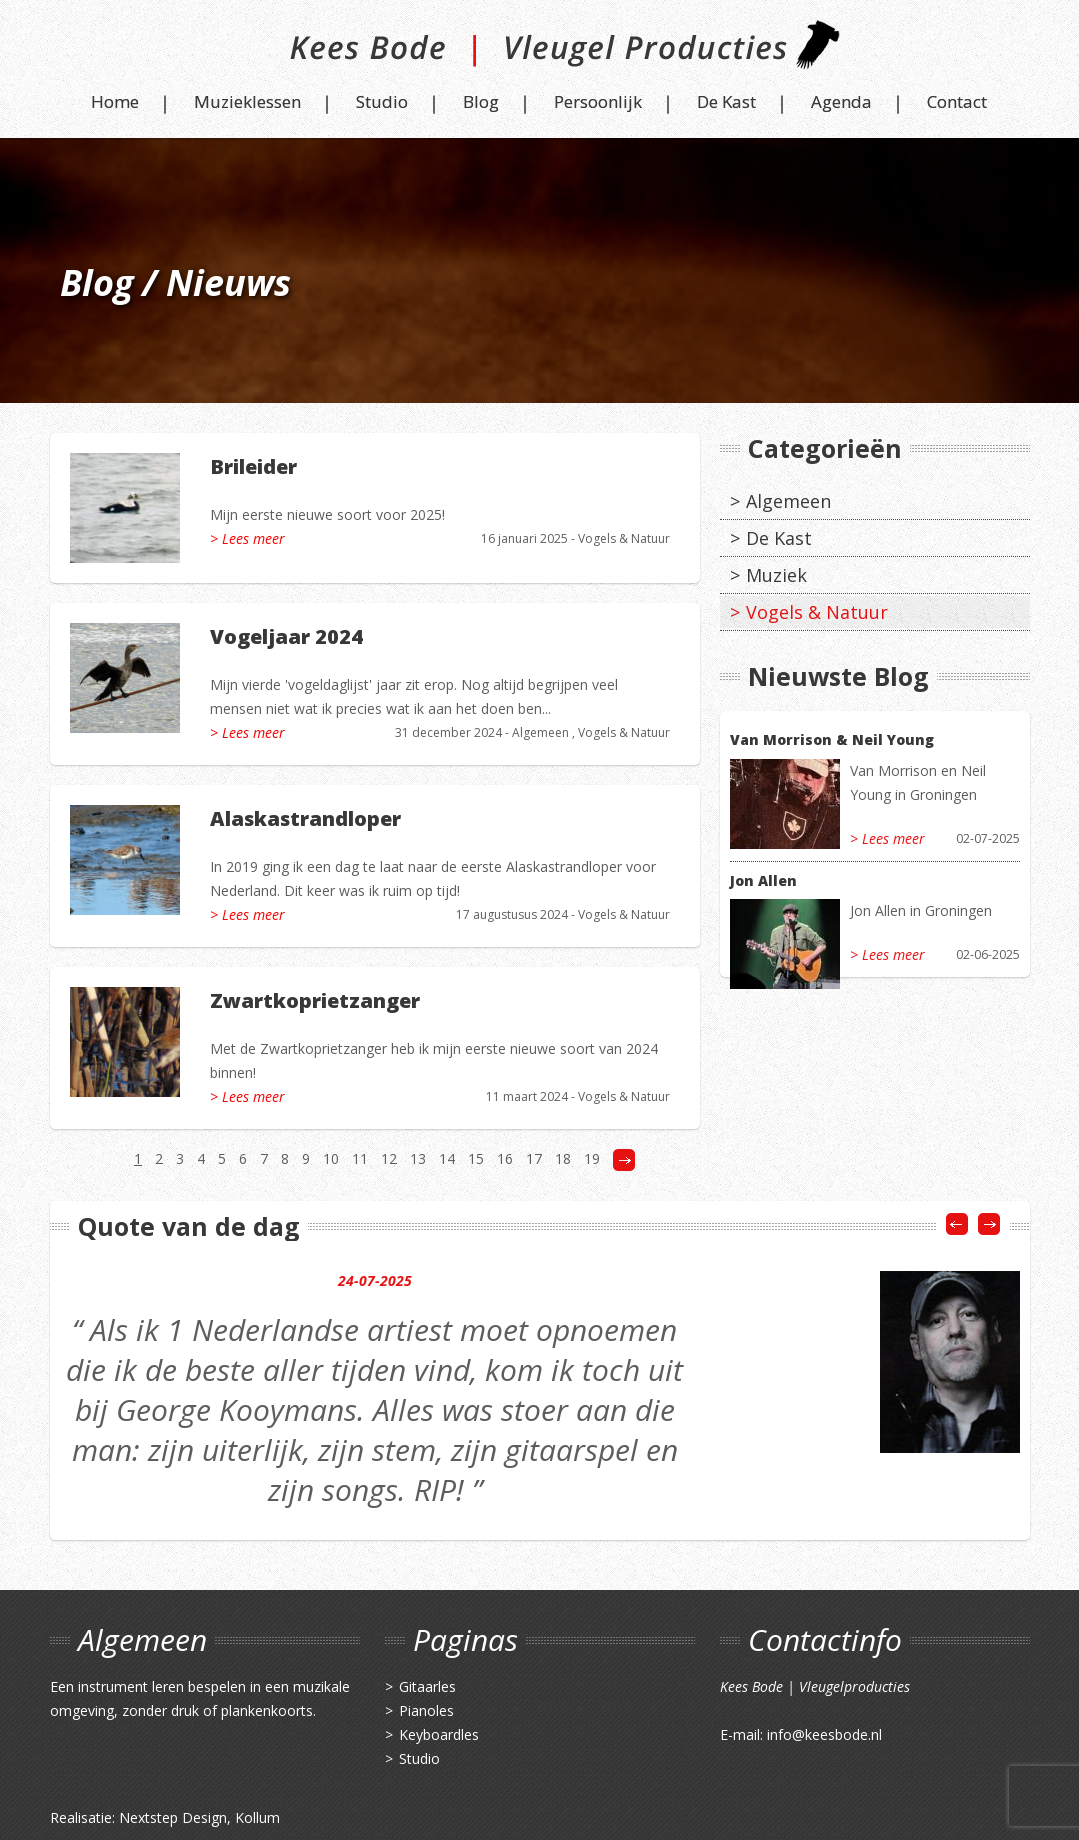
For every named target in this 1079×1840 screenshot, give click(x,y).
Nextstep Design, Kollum (199, 1817)
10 (331, 1158)
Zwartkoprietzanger (315, 1000)
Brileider (253, 466)
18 (563, 1158)
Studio (382, 101)
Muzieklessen (247, 101)
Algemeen (540, 732)
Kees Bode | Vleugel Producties (539, 52)
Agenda (841, 101)
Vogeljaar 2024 (286, 636)
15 (476, 1158)
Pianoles (426, 1710)
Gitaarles (427, 1686)
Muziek (776, 575)
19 (592, 1158)
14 (447, 1158)
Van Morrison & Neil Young (832, 739)
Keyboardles (439, 1734)
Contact (957, 101)
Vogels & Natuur (624, 538)
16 (505, 1158)
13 (418, 1158)
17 (534, 1158)
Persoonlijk (598, 101)
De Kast (726, 101)
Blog (481, 101)
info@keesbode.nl (824, 1734)
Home (115, 101)
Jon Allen (763, 880)
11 (360, 1158)
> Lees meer (247, 538)
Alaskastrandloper (305, 818)
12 (389, 1158)
